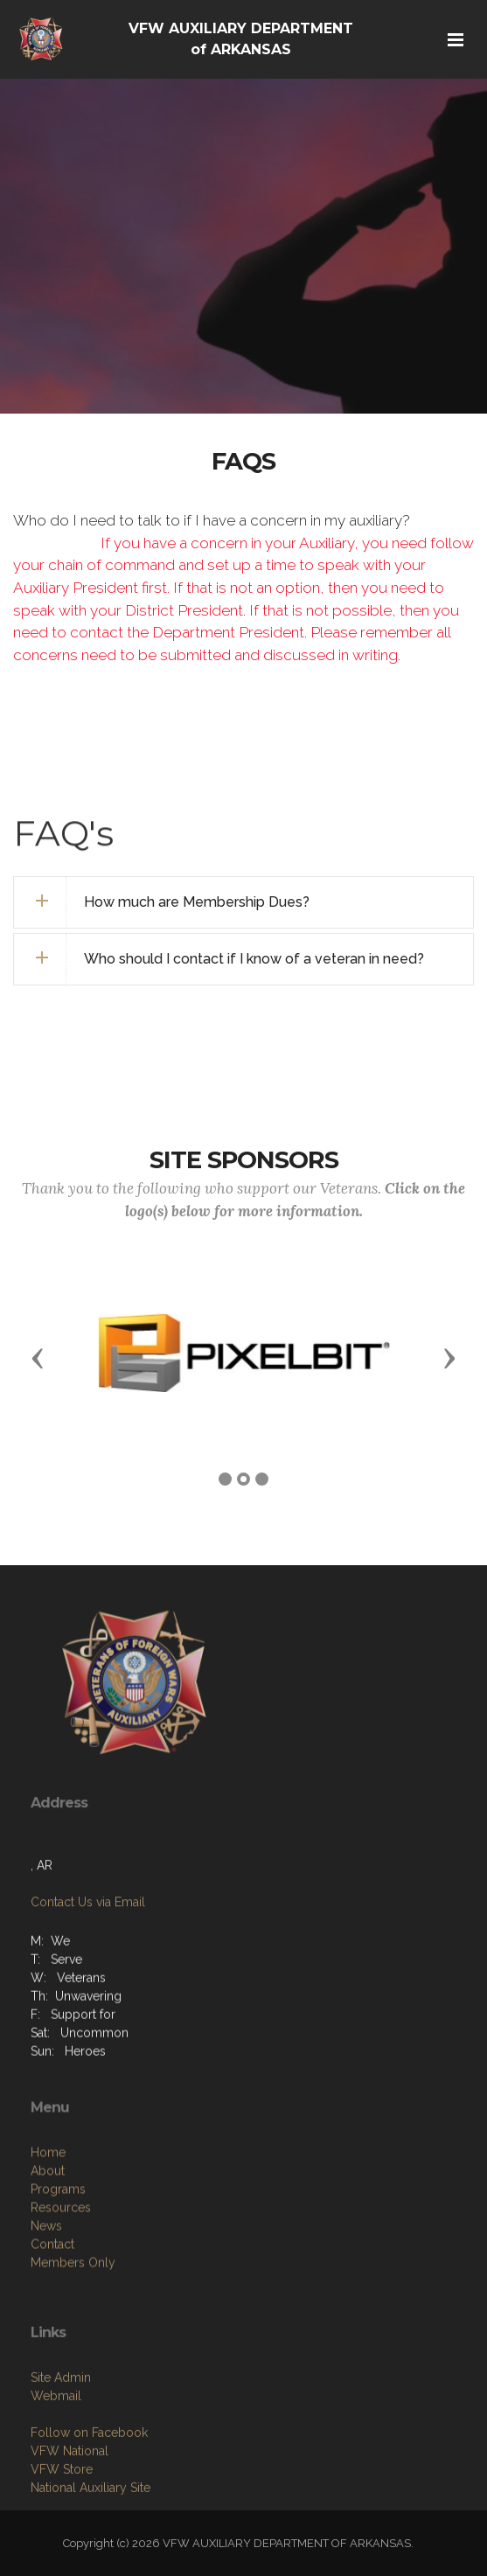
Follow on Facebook (89, 2503)
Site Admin (61, 2448)
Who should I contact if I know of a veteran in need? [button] (254, 958)
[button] (37, 1357)
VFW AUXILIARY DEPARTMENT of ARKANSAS (241, 39)
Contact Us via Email (88, 1951)
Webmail (56, 2467)
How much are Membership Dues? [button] (197, 902)
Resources (61, 2287)
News (46, 2305)
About (48, 2250)
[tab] (243, 902)
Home (48, 2231)
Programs (58, 2268)
